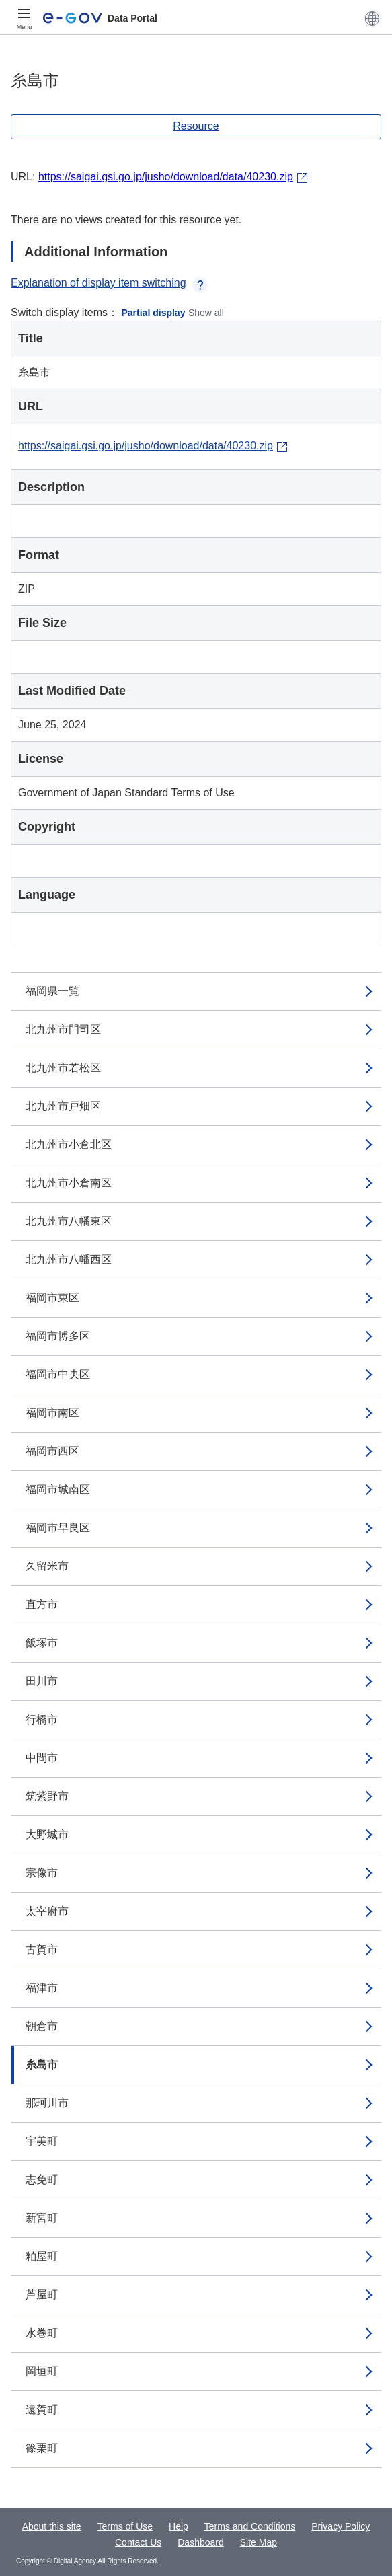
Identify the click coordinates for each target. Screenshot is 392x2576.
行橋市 (42, 1719)
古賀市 (42, 1949)
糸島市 (42, 2064)
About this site (51, 2526)
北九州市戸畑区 (63, 1106)
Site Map (258, 2542)
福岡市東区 (52, 1297)
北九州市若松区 (63, 1067)
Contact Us (138, 2542)
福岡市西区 (52, 1451)
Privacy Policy (340, 2526)
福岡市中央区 (58, 1374)
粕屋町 (42, 2256)
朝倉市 (42, 2026)
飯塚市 (42, 1643)
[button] (372, 18)
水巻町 (42, 2333)
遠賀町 (42, 2409)
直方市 (42, 1604)
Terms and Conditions (249, 2526)
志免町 (42, 2179)
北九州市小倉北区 (69, 1144)
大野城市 (47, 1834)
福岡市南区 (52, 1412)
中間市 (42, 1758)
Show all (206, 312)
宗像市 (42, 1873)
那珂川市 (47, 2103)
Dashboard (201, 2542)
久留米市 (47, 1566)
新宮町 (42, 2218)
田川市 (42, 1681)
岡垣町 (42, 2371)
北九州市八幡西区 (69, 1259)
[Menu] (24, 18)
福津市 (42, 1988)
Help (178, 2526)
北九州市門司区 (63, 1029)
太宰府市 (47, 1911)
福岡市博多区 (58, 1336)
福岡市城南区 (58, 1489)
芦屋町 (42, 2294)
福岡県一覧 (52, 991)
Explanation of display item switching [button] (109, 283)
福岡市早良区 (58, 1527)
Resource (196, 126)
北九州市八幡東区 (69, 1221)
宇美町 (42, 2141)
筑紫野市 (47, 1796)
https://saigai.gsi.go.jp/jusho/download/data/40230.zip (165, 176)
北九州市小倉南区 (69, 1182)
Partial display (154, 312)
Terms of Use (125, 2526)
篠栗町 (42, 2448)
